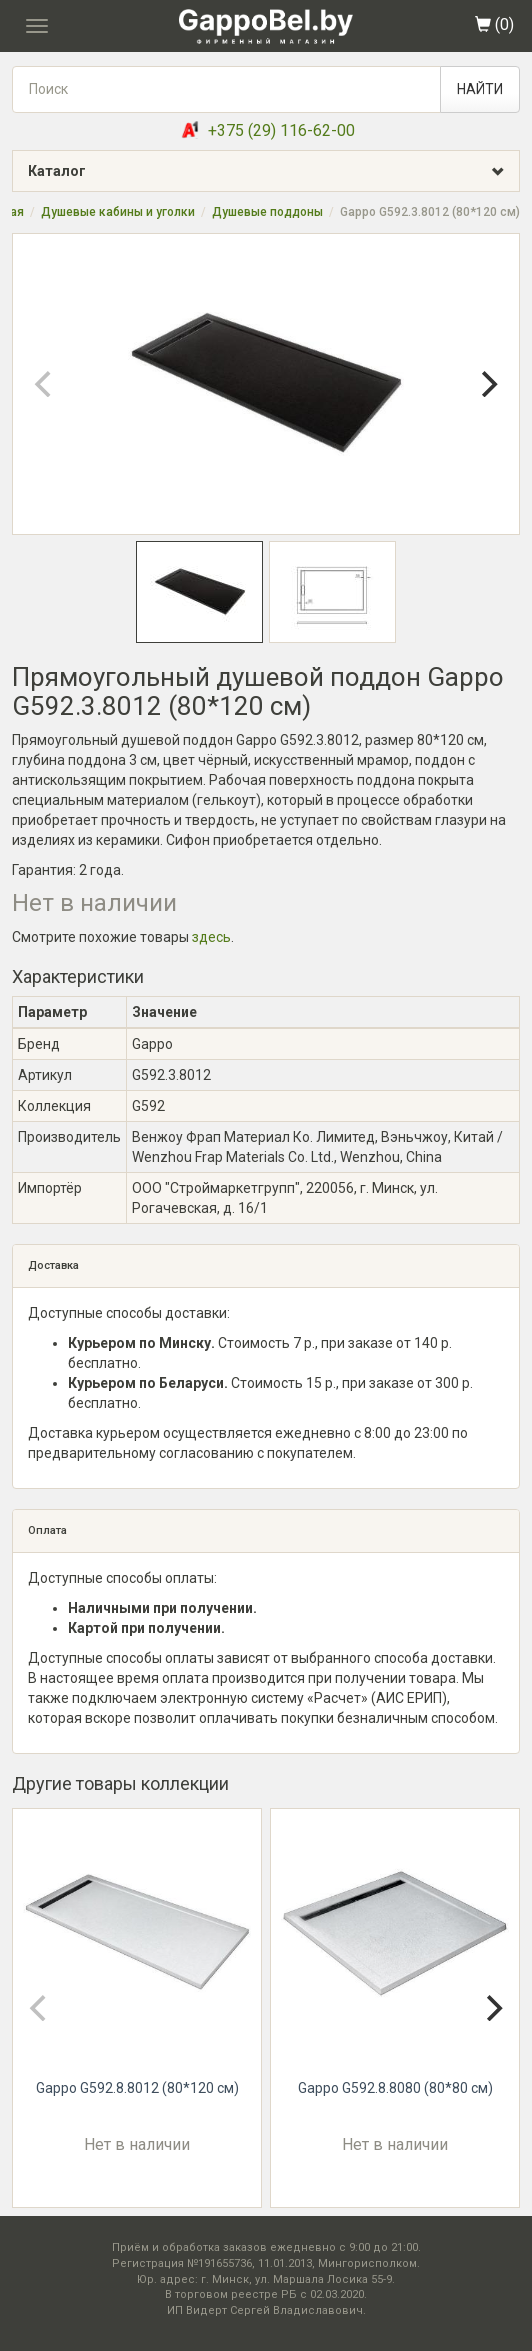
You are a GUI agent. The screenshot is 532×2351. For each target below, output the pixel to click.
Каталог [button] (273, 171)
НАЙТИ (480, 89)
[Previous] (45, 384)
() (494, 24)
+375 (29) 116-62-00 (281, 130)
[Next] (487, 384)
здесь (211, 937)
